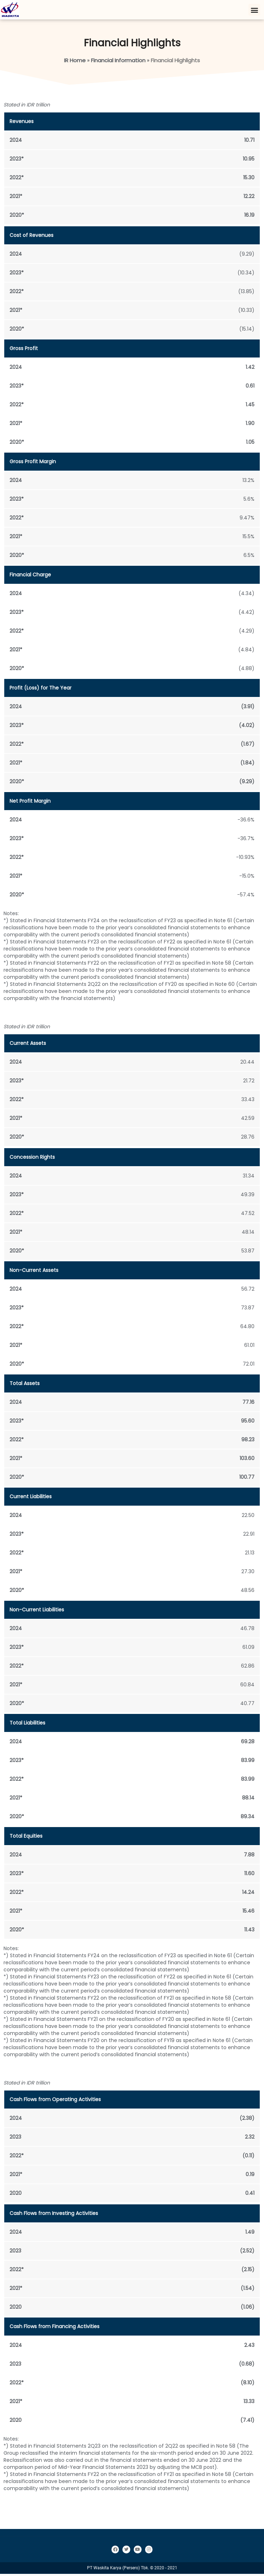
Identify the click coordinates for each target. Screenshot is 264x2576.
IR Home (75, 62)
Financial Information (118, 62)
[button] (254, 10)
